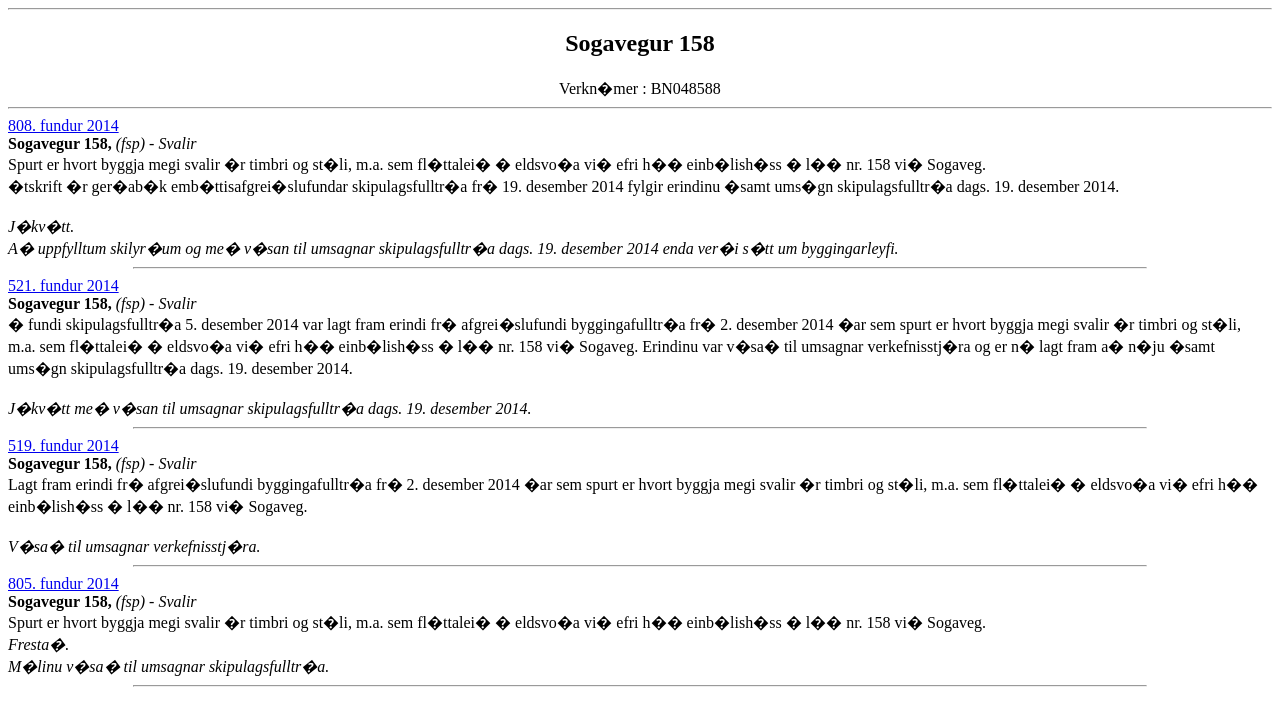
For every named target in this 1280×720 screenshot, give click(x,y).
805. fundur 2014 (63, 583)
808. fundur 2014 (63, 125)
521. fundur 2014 (63, 285)
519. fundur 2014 (63, 445)
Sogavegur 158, (62, 143)
